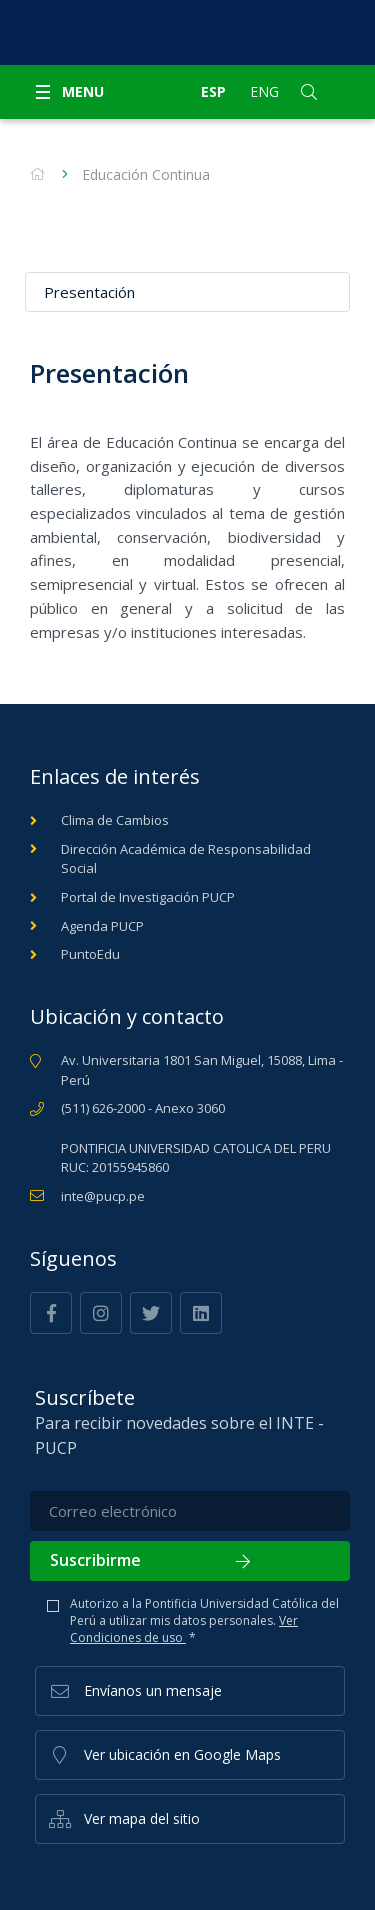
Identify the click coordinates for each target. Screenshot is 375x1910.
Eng (264, 91)
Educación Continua (146, 174)
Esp (213, 91)
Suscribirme (190, 1560)
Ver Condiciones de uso (184, 1629)
